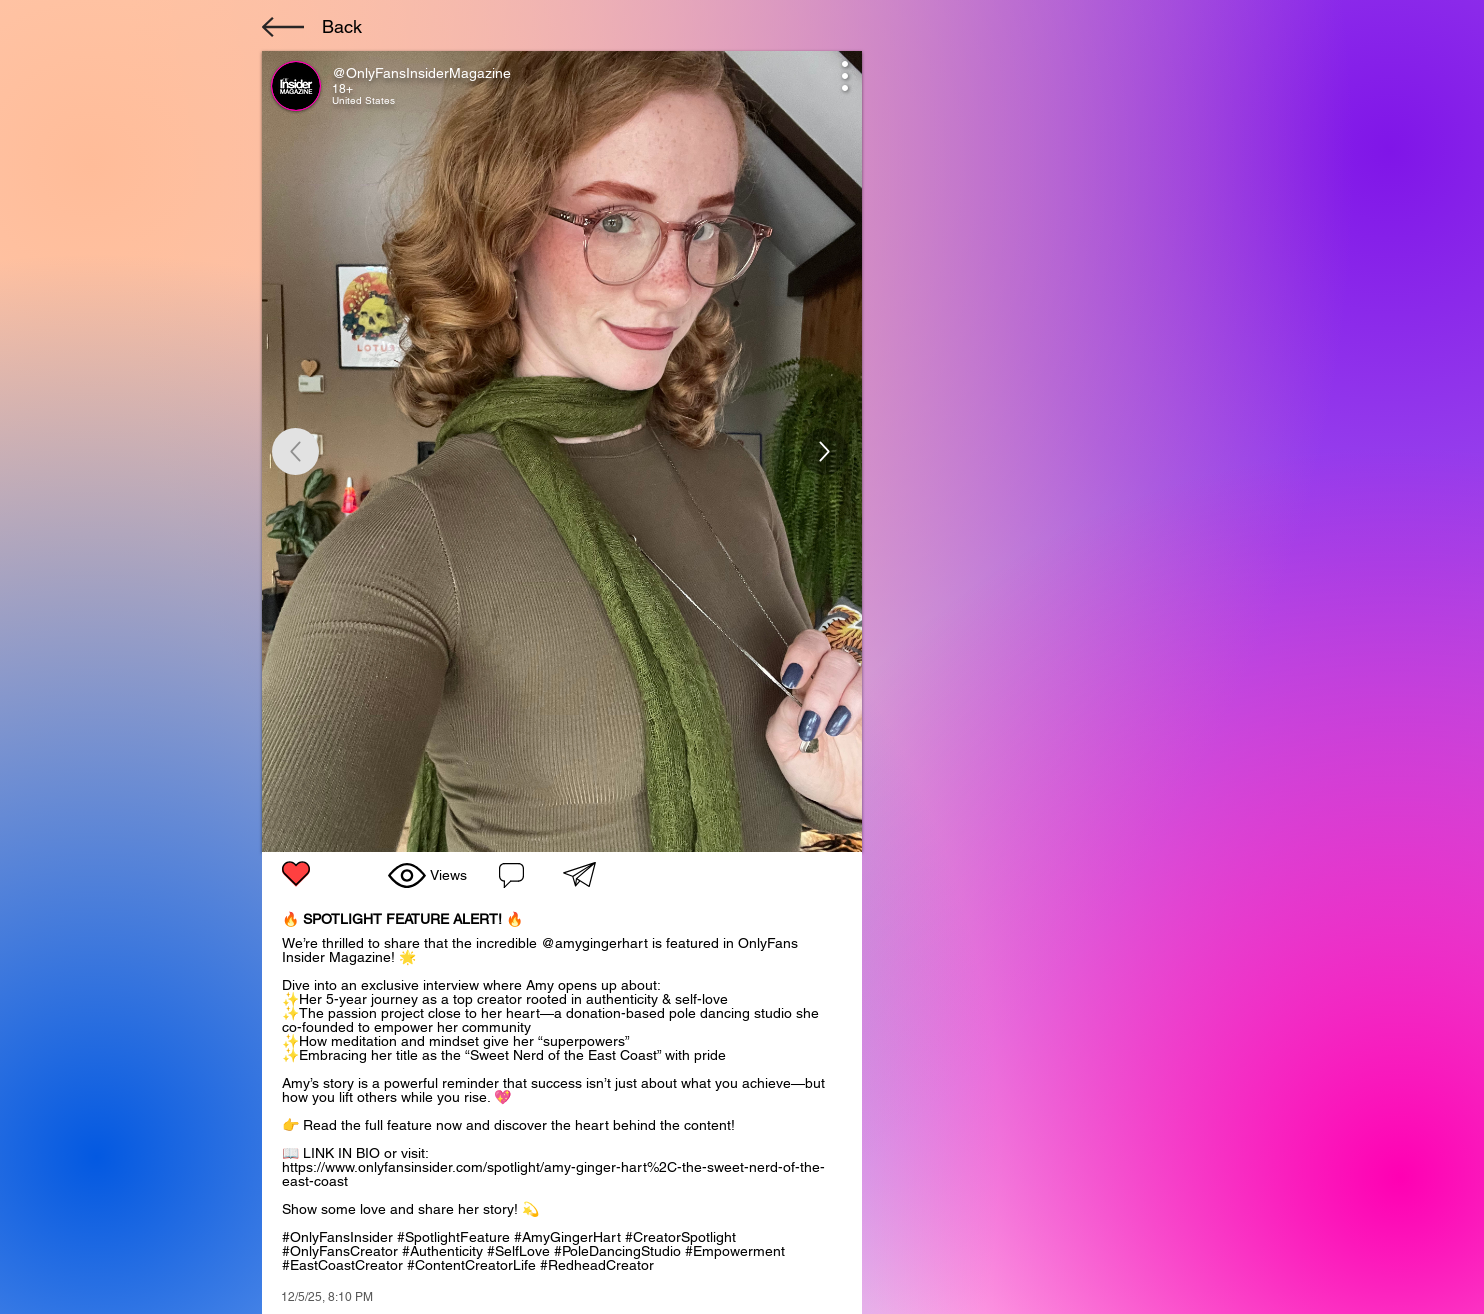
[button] (579, 874)
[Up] (824, 451)
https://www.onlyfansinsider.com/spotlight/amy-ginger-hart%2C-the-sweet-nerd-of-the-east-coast (553, 1174)
